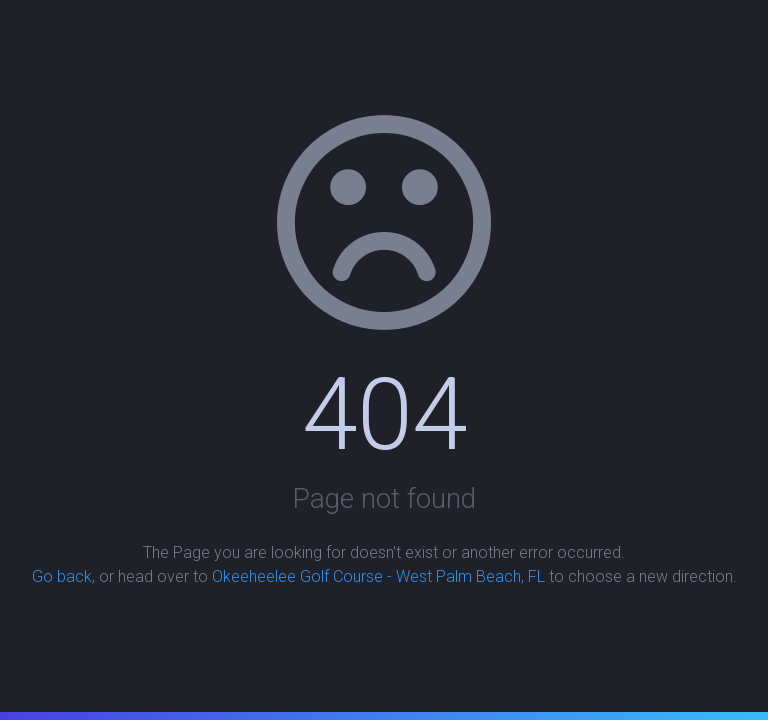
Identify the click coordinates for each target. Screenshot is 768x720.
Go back (62, 576)
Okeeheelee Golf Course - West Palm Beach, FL (378, 576)
